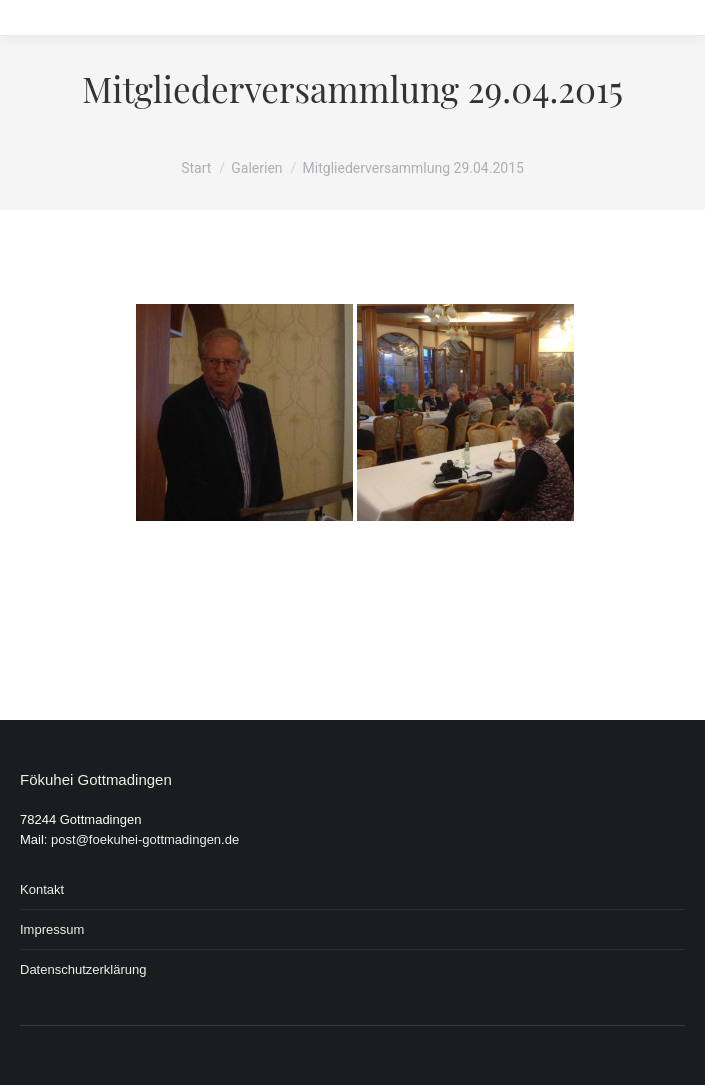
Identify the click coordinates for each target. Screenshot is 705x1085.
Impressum (52, 929)
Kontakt (42, 889)
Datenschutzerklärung (83, 969)
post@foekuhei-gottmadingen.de (145, 839)
